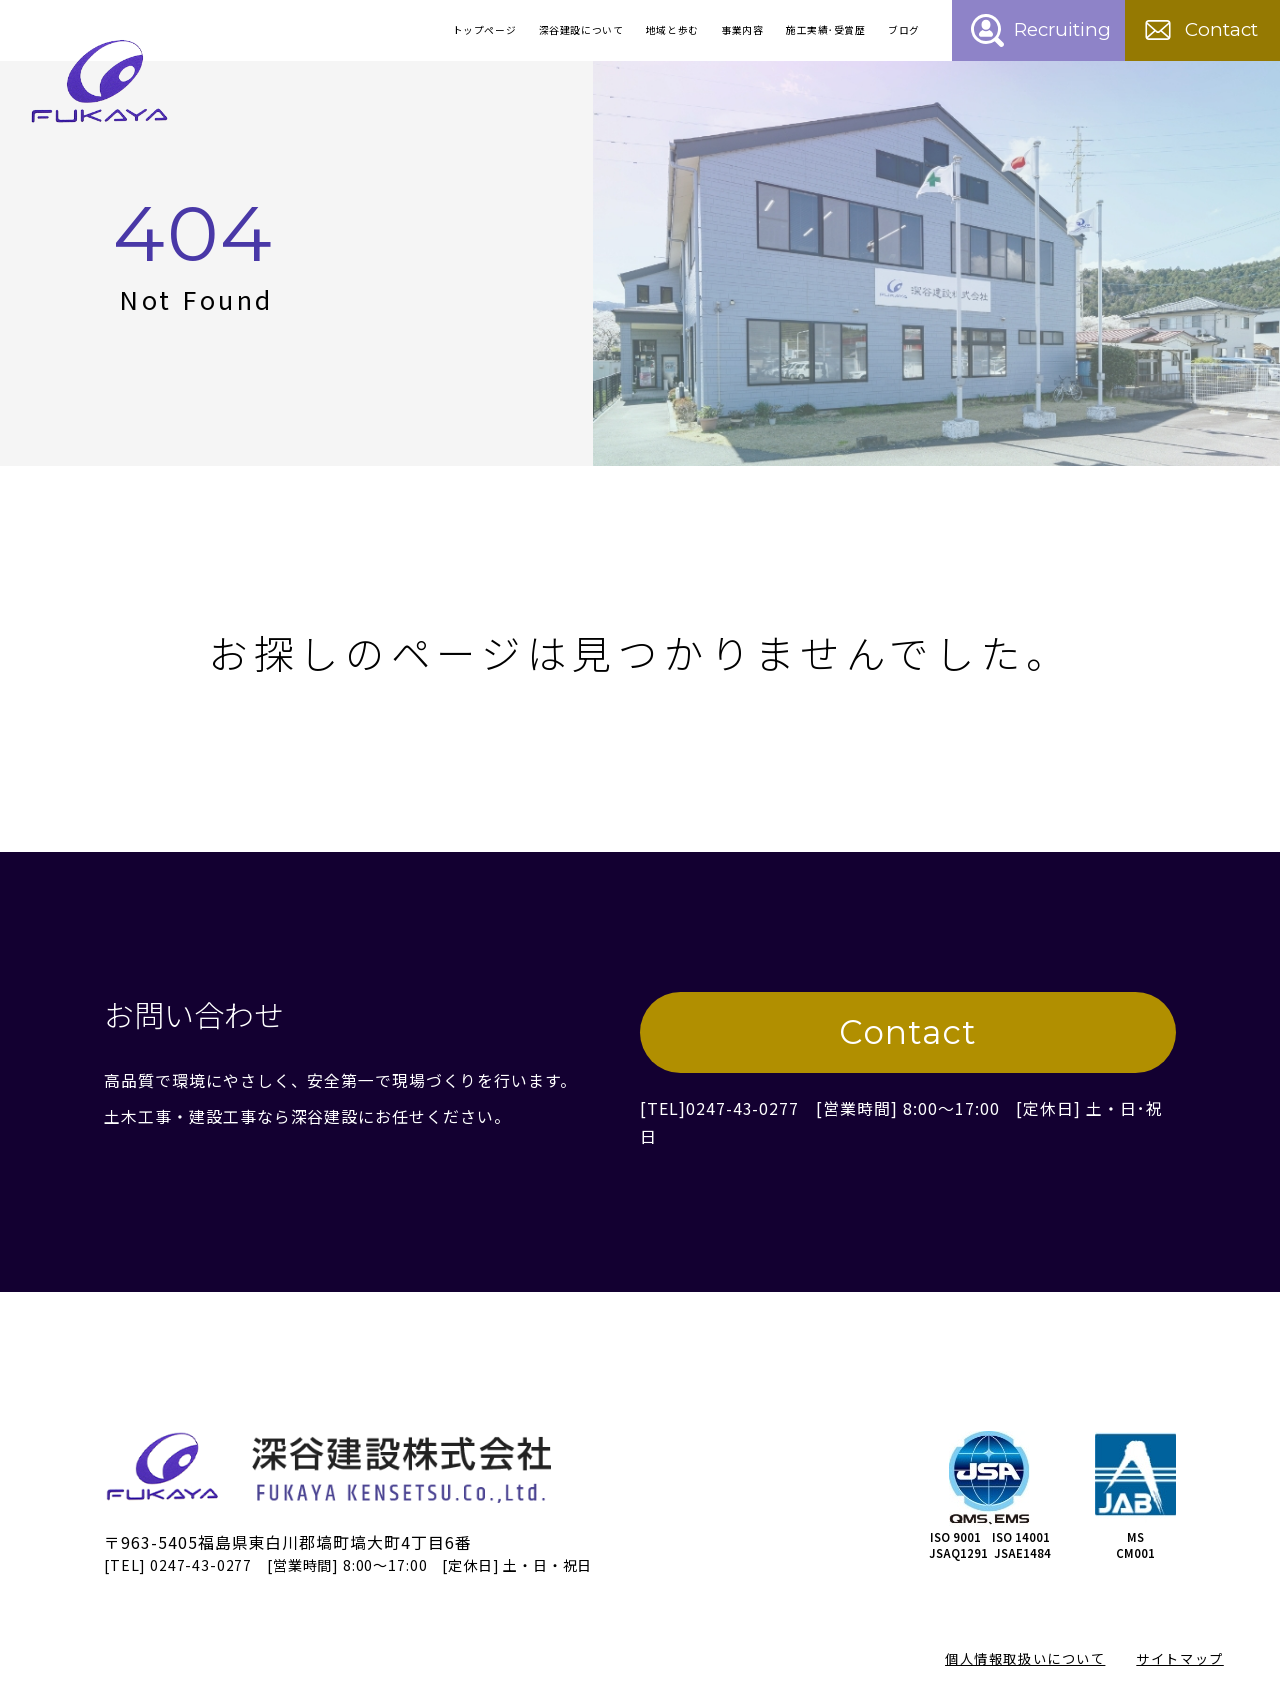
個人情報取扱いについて (1025, 1658)
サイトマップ (1179, 1658)
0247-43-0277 (742, 1108)
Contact (908, 1032)
